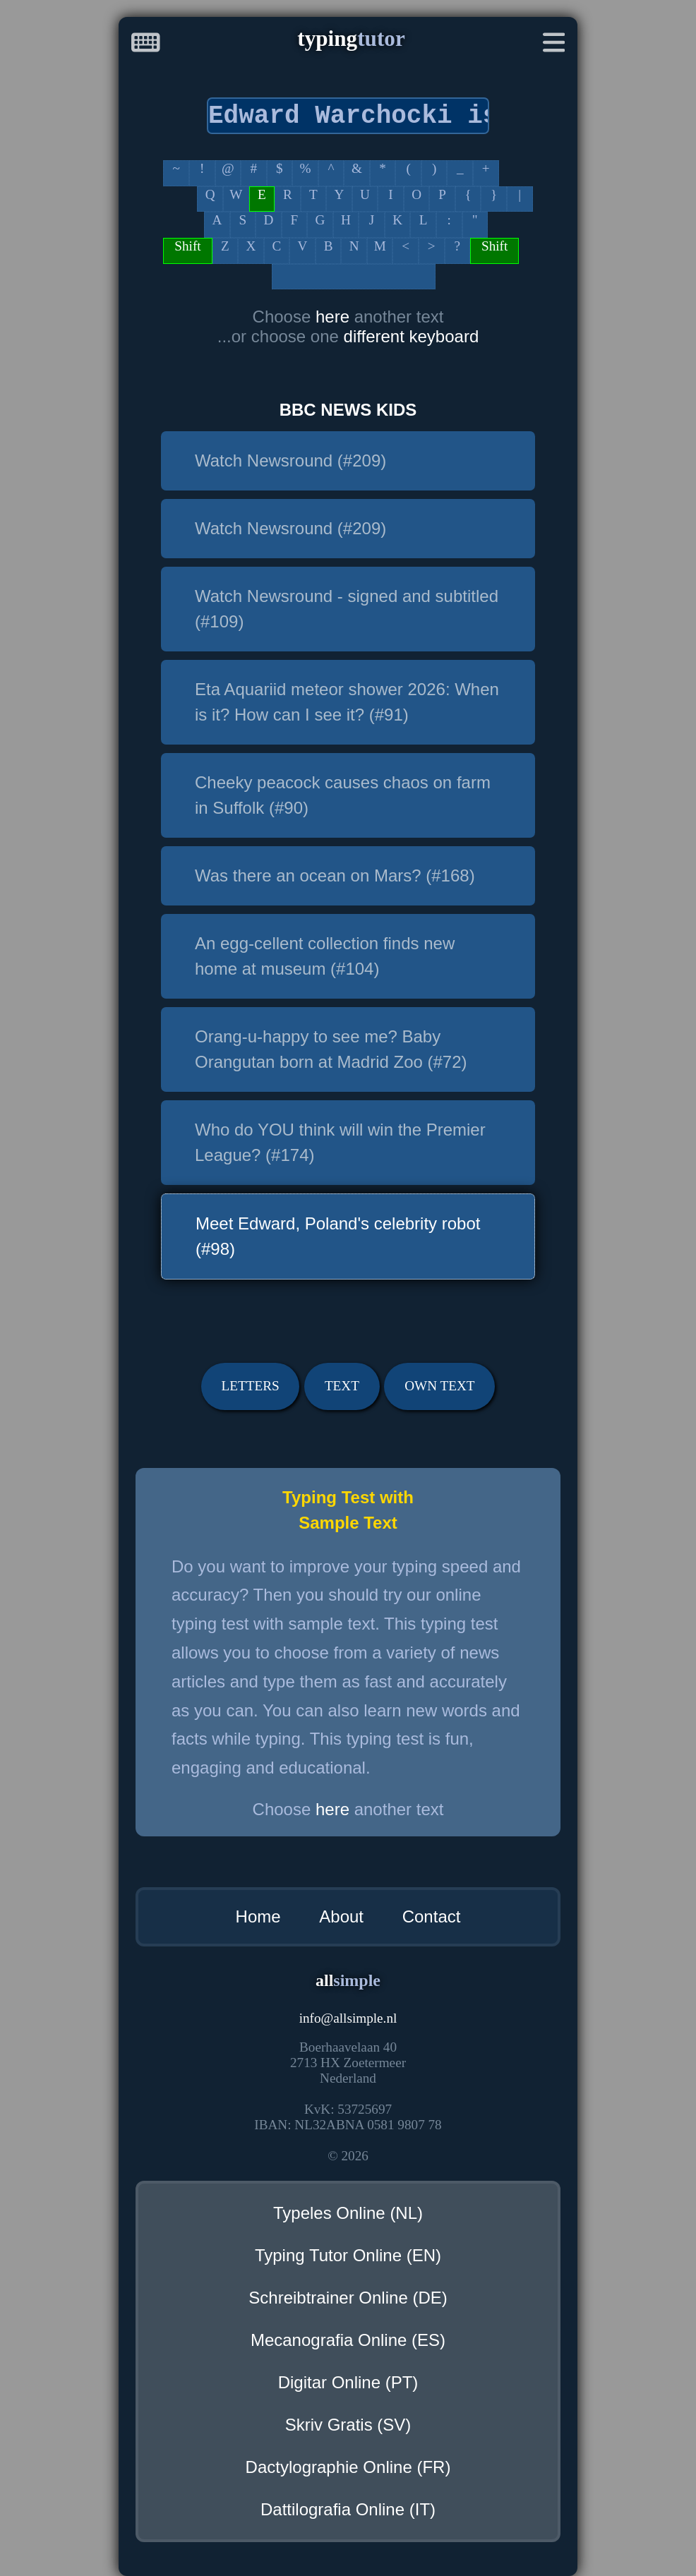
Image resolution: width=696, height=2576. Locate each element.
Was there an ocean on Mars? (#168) (335, 875)
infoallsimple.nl (348, 2018)
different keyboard (411, 336)
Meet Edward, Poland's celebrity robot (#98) (338, 1236)
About (341, 1916)
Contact (431, 1916)
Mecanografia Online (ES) (348, 2339)
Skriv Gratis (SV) (348, 2424)
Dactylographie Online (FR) (348, 2466)
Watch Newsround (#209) (290, 460)
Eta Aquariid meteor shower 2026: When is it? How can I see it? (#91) (347, 702)
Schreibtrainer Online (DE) (347, 2297)
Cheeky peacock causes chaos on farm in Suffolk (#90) (343, 795)
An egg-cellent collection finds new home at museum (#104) (325, 956)
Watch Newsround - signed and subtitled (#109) (346, 608)
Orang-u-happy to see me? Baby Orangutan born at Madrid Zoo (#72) (331, 1049)
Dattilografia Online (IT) (348, 2509)
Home (258, 1916)
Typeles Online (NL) (348, 2212)
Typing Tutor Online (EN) (348, 2255)
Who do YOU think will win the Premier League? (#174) (340, 1142)
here (335, 316)
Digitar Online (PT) (348, 2382)
